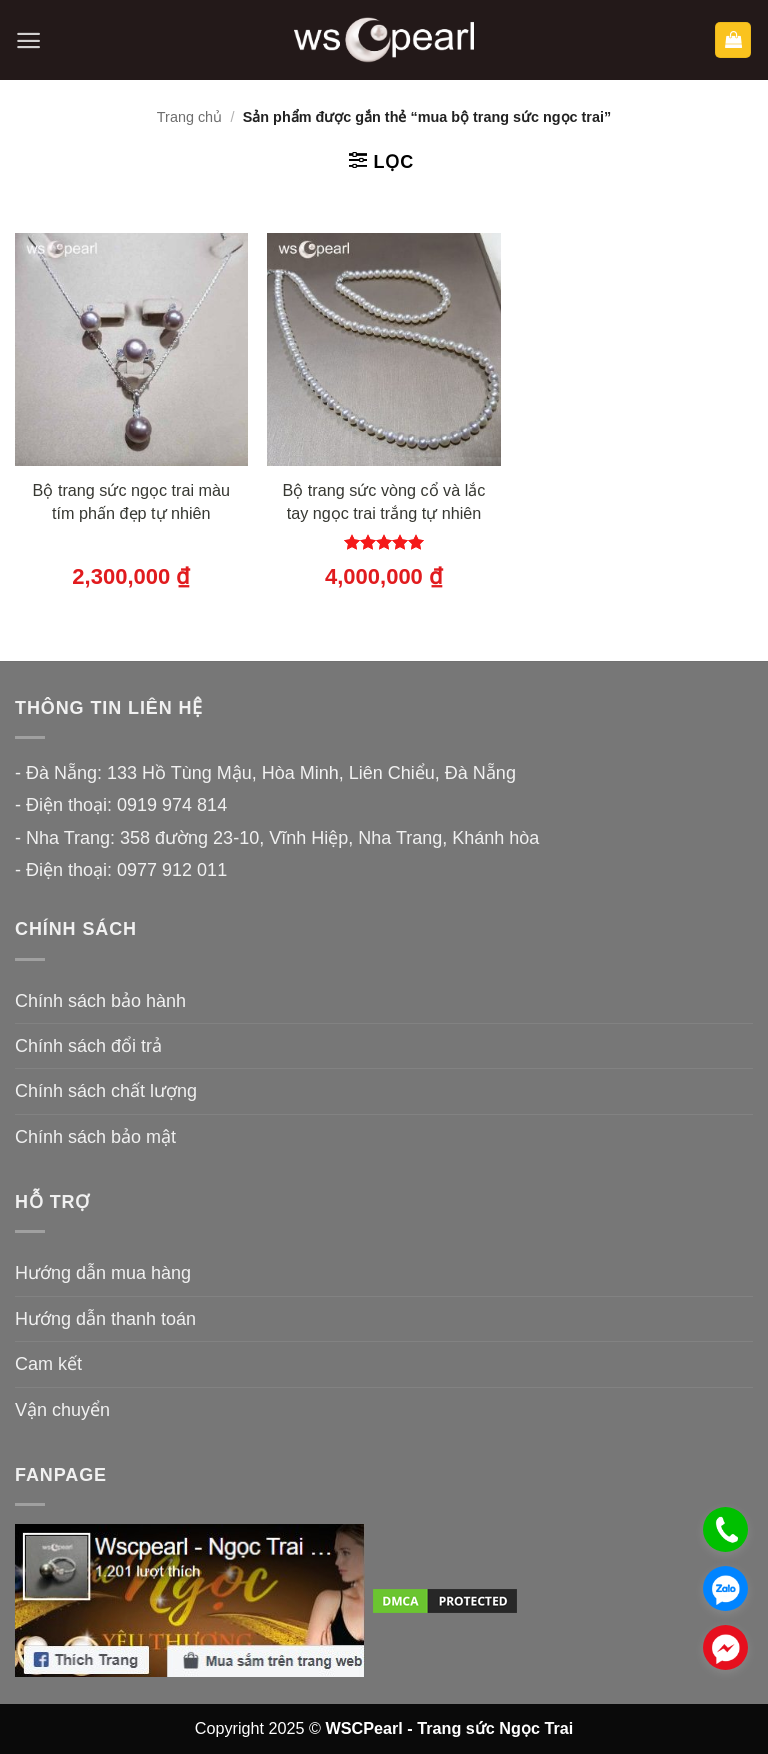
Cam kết (48, 1364)
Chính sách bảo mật (95, 1137)
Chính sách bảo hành (100, 1001)
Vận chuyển (62, 1410)
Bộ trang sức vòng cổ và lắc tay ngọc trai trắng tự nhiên (384, 501)
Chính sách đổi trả (88, 1046)
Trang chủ (189, 117)
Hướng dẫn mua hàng (103, 1273)
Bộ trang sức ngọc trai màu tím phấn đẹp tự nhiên (131, 501)
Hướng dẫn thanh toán (105, 1319)
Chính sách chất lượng (106, 1091)
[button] (28, 40)
